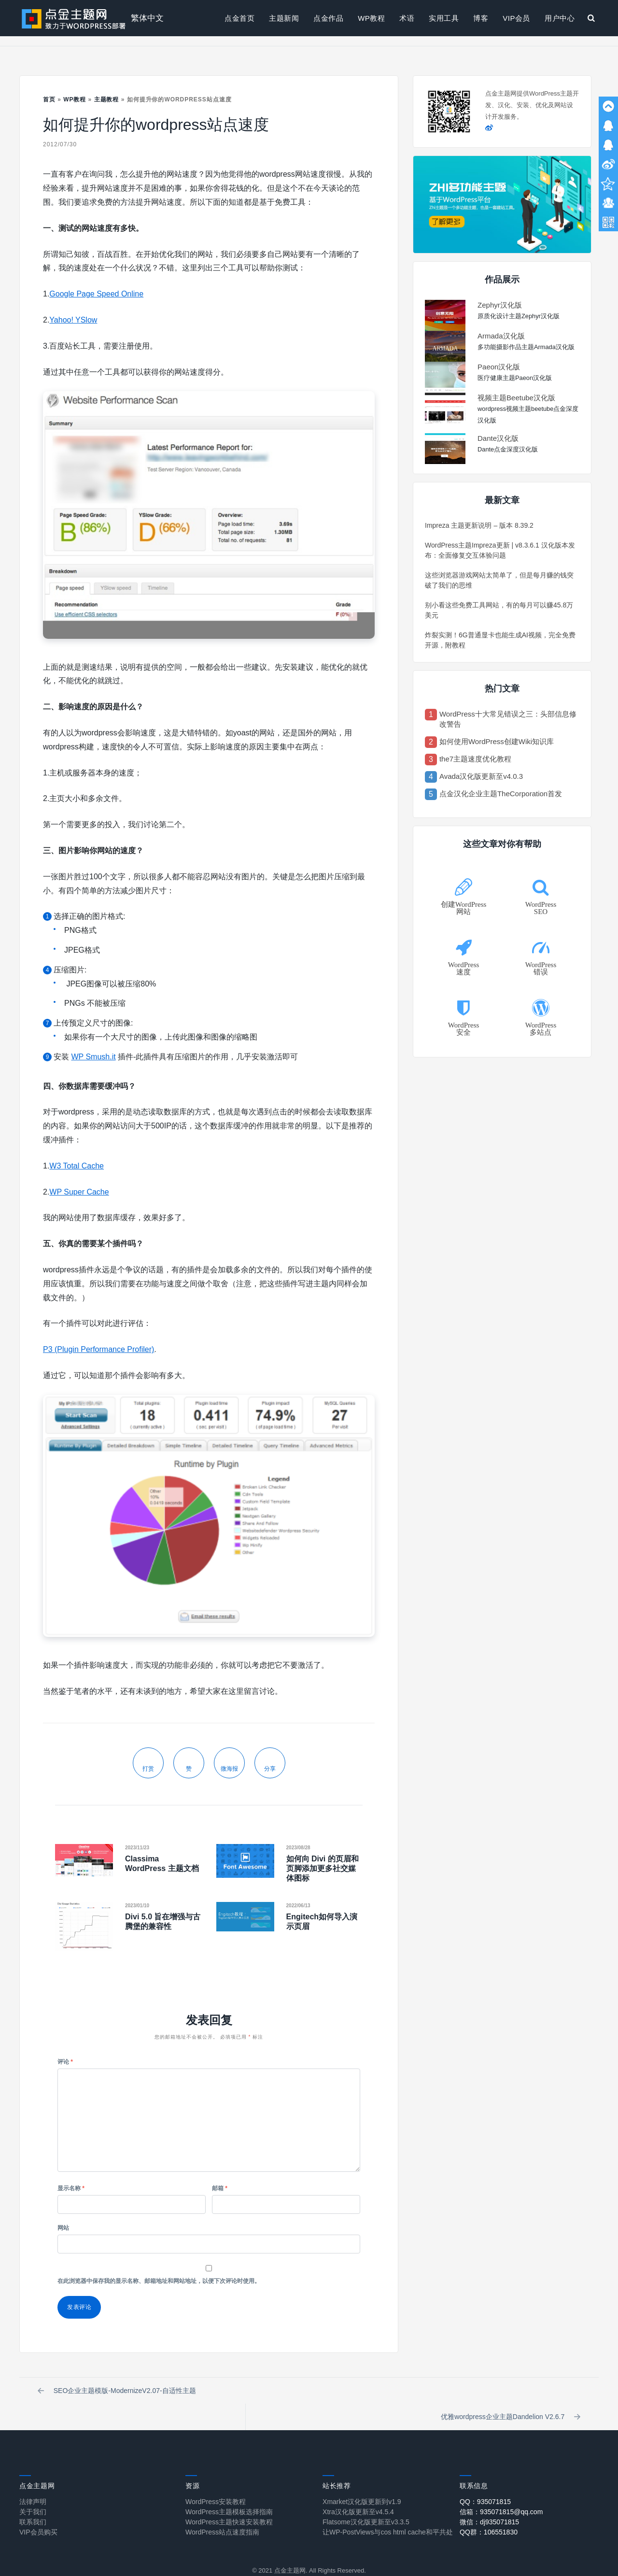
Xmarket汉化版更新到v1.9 (362, 2478)
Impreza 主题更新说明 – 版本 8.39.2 (479, 525)
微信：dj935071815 (489, 2499)
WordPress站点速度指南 (222, 2509)
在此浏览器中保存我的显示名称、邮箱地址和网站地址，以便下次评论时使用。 (158, 2281)
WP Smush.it (93, 1057)
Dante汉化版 (498, 438)
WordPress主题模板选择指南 (229, 2488)
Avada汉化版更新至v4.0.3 (481, 776)
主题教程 (106, 99)
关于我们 (32, 2488)
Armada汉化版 (501, 336)
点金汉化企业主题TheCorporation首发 (500, 793)
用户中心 (560, 18)
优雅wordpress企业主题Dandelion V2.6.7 (509, 2392)
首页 (49, 99)
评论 (65, 2061)
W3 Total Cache (76, 1166)
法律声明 (32, 2478)
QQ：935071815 (485, 2478)
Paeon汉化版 (499, 367)
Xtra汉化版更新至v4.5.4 (358, 2488)
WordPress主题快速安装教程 (229, 2499)
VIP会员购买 (38, 2509)
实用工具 (444, 18)
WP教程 (371, 18)
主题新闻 (284, 18)
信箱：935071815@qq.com (501, 2488)
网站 (63, 2227)
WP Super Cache (79, 1192)
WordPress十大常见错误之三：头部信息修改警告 (507, 719)
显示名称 (70, 2188)
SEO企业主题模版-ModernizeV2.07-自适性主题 (118, 2392)
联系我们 (32, 2499)
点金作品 (328, 18)
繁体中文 (147, 18)
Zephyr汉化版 (500, 305)
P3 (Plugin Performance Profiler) (98, 1349)
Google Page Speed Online (96, 294)
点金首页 (239, 18)
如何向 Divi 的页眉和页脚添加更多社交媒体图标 (322, 1868)
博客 (480, 18)
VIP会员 (516, 18)
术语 (406, 18)
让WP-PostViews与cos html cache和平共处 (388, 2509)
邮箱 (219, 2188)
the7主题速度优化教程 (475, 759)
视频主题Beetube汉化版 (516, 398)
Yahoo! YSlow (73, 320)
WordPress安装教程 (215, 2478)
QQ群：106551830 (489, 2509)
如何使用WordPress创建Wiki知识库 (496, 741)
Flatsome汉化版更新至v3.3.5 (366, 2499)
